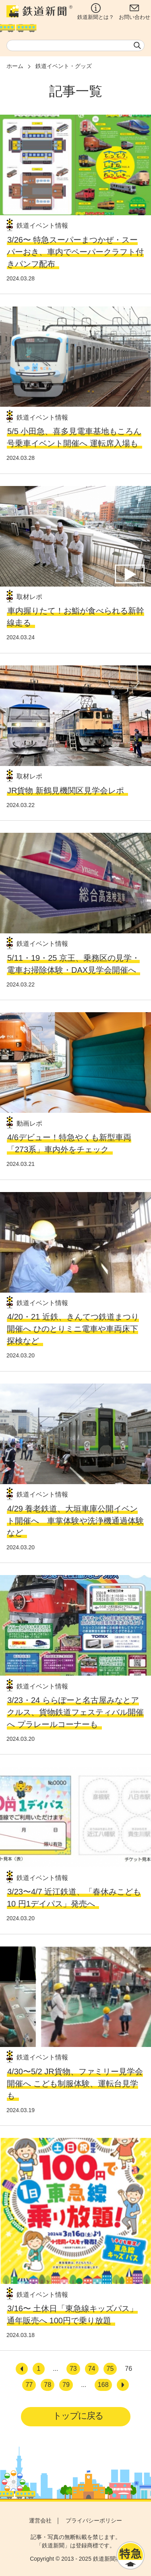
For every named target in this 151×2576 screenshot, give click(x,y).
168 (103, 2384)
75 (110, 2368)
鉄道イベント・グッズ (63, 66)
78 (47, 2384)
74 (91, 2368)
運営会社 (40, 2520)
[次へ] (123, 2385)
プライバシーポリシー (94, 2520)
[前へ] (22, 2369)
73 (73, 2368)
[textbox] (75, 45)
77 (29, 2384)
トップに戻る (78, 2416)
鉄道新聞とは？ (95, 11)
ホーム (14, 66)
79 (66, 2384)
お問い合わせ (134, 11)
